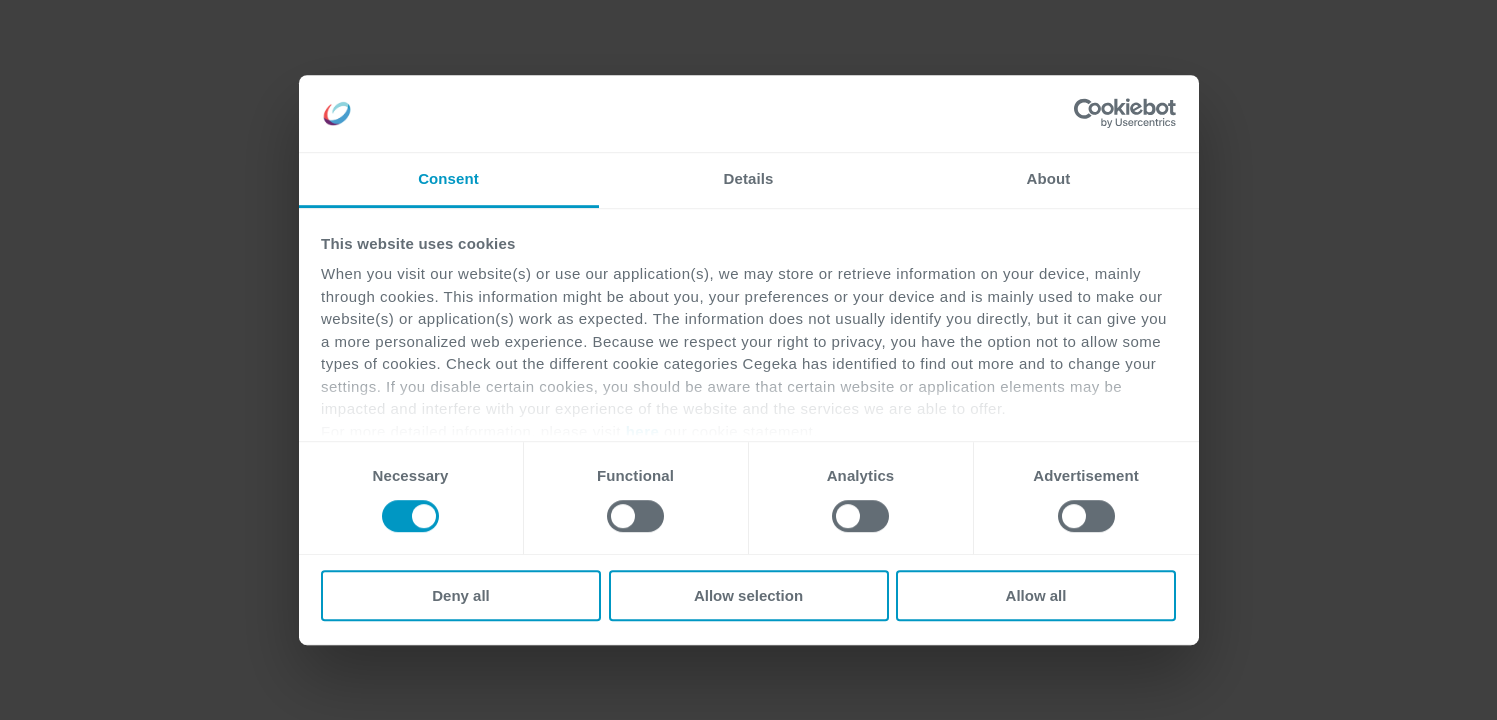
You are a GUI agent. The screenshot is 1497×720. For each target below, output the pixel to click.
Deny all (461, 595)
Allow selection (748, 595)
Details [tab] (749, 178)
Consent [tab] (448, 178)
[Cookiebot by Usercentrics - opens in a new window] (1088, 114)
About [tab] (1049, 178)
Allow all (1036, 595)
